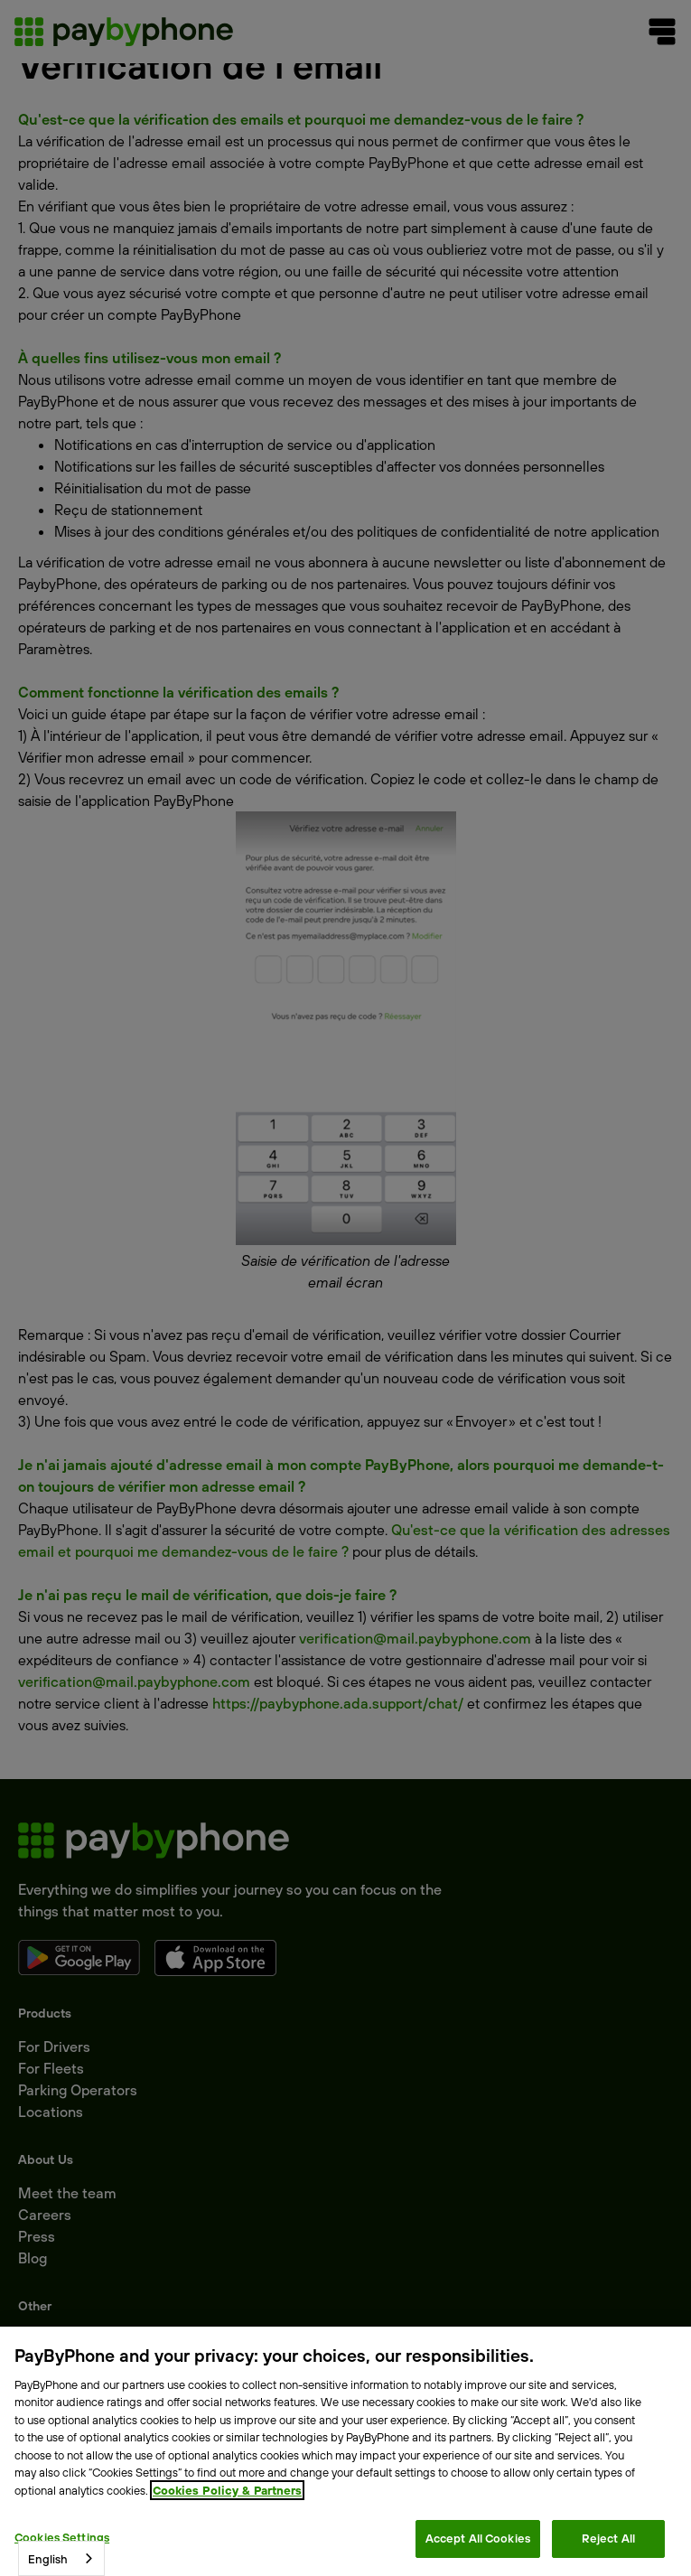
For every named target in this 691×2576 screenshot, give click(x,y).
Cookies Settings (61, 2537)
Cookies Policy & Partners (227, 2490)
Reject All (608, 2538)
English (48, 2559)
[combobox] (61, 2558)
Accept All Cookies (477, 2538)
